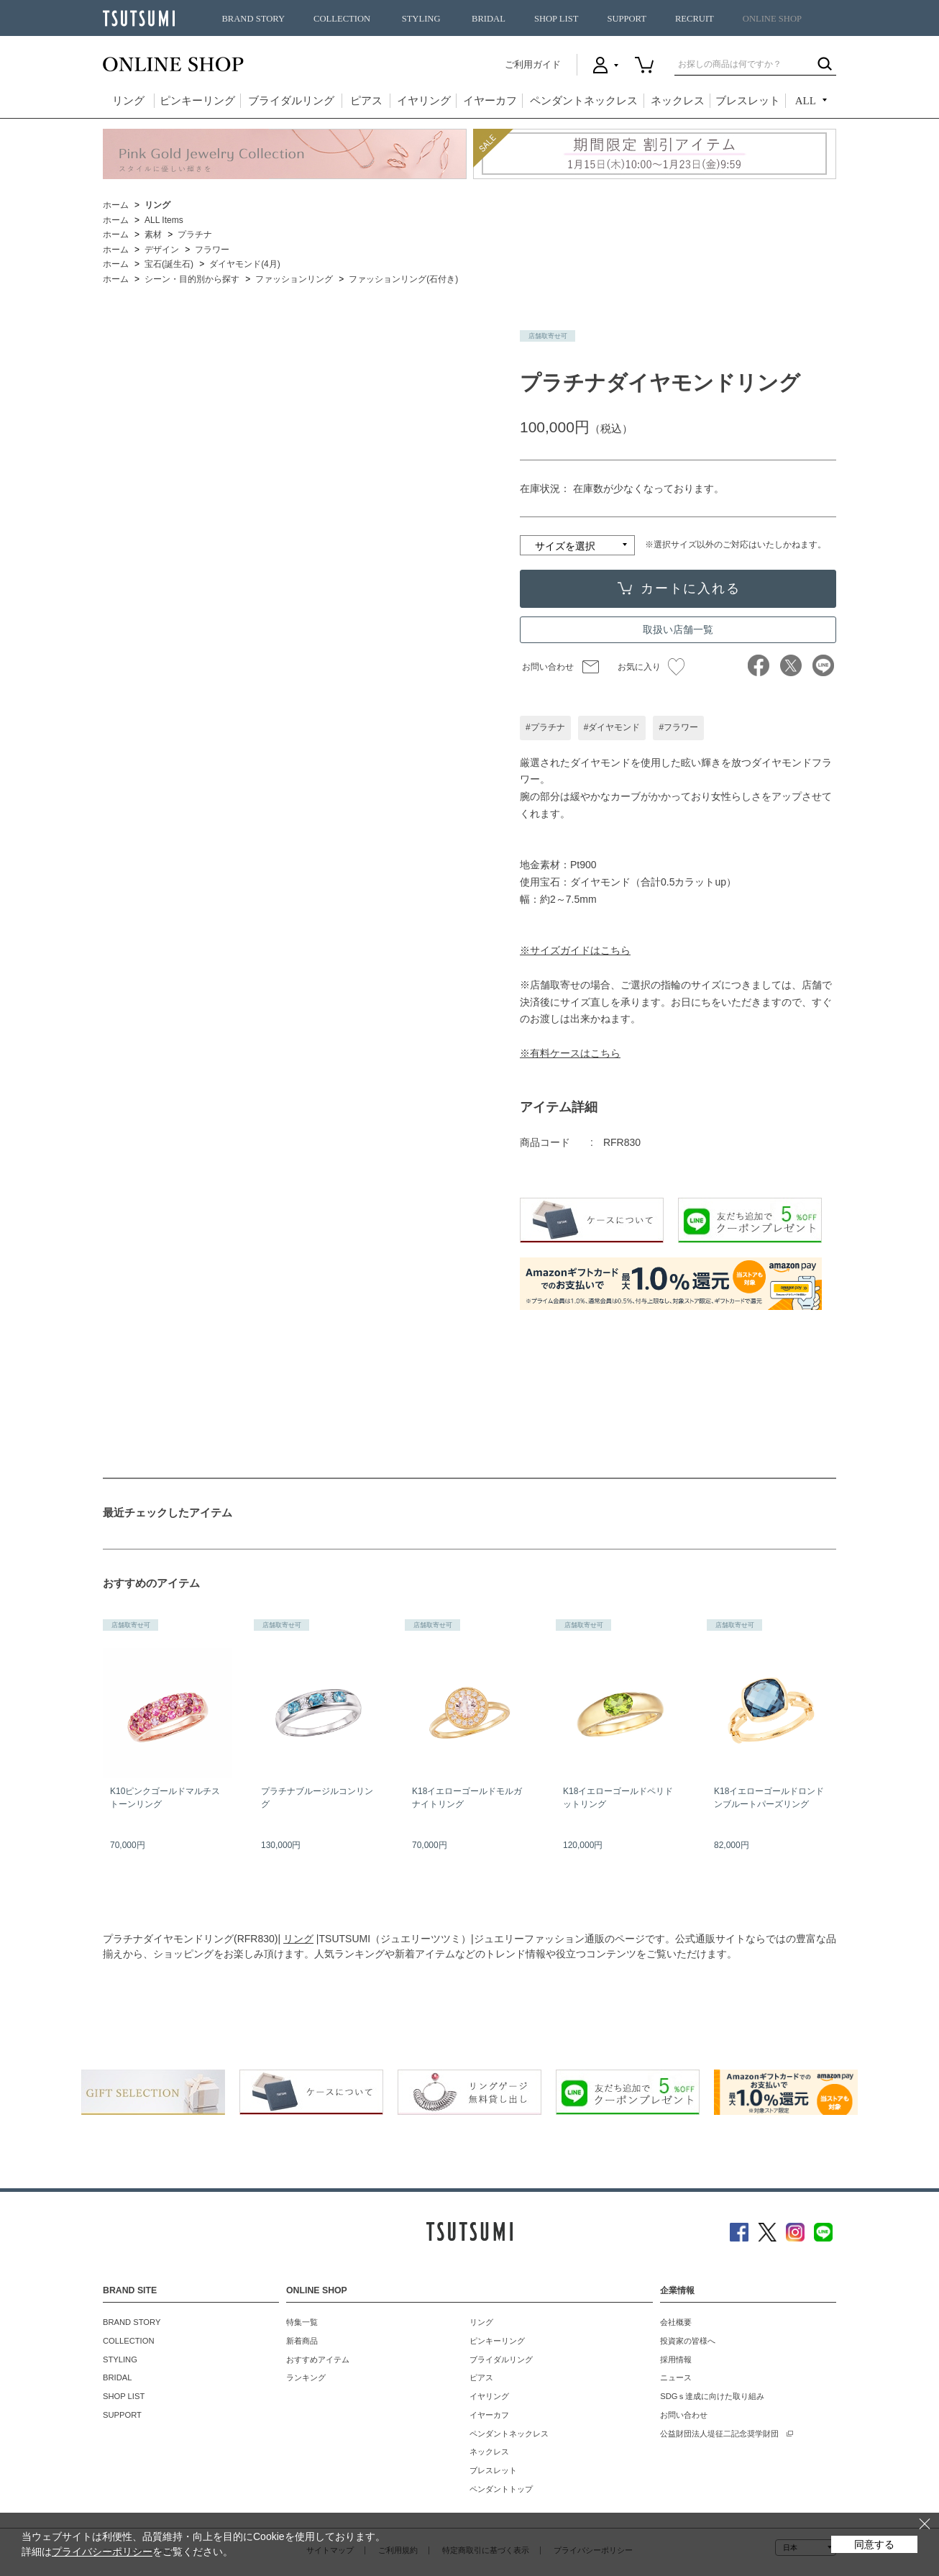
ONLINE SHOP (772, 19)
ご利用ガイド (533, 64)
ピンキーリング (197, 100)
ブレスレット (747, 100)
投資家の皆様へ (687, 2340)
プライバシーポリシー (102, 2551)
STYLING (421, 19)
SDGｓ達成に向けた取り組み (712, 2396)
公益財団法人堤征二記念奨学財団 (719, 2433)
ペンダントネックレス (584, 100)
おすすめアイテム (317, 2359)
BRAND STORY (253, 19)
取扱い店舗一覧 (678, 629)
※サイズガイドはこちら (575, 950)
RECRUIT (694, 19)
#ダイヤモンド (612, 727)
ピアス (366, 100)
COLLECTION (341, 19)
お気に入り (651, 666)
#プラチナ (545, 727)
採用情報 (676, 2359)
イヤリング (424, 100)
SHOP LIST (556, 19)
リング (128, 100)
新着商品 (302, 2340)
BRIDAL (488, 19)
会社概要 (676, 2322)
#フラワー (678, 727)
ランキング (306, 2377)
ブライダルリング (291, 100)
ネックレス (678, 100)
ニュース (676, 2377)
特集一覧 (302, 2322)
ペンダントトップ (501, 2489)
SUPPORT (626, 19)
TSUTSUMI (139, 18)
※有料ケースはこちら (570, 1053)
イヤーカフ (490, 100)
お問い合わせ (548, 667)
